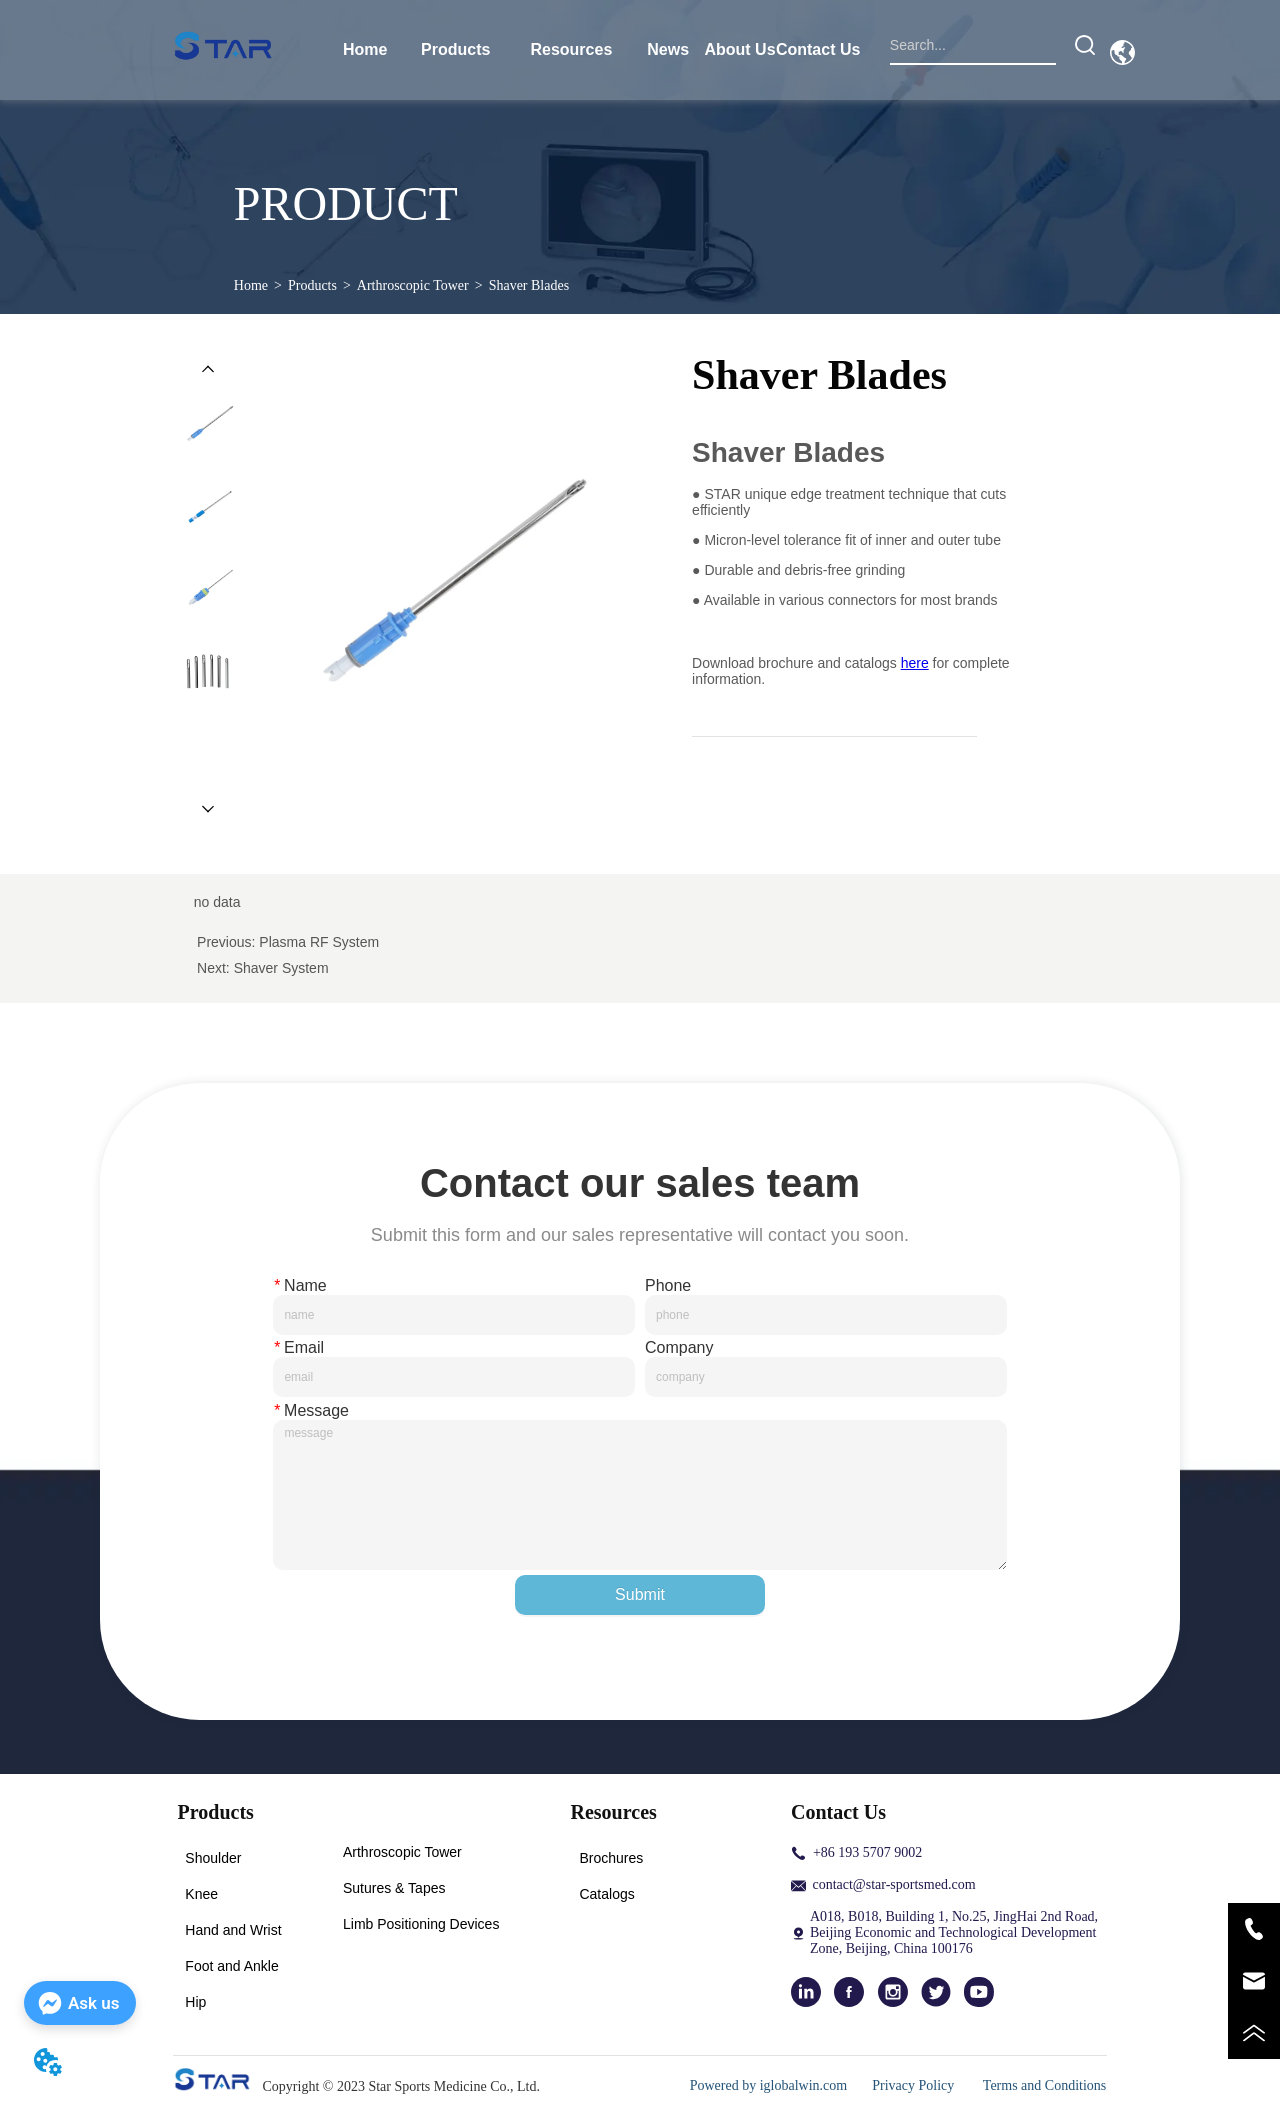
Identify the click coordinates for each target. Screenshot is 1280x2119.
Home (251, 285)
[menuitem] (455, 50)
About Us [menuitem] (739, 49)
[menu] (594, 50)
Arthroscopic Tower (413, 285)
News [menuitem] (668, 49)
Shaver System (281, 968)
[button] (455, 50)
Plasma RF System (319, 942)
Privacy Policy (915, 2085)
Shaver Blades (529, 285)
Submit (640, 1594)
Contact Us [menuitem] (818, 49)
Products (312, 285)
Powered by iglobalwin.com (768, 2085)
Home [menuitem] (365, 49)
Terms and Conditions (1044, 2085)
